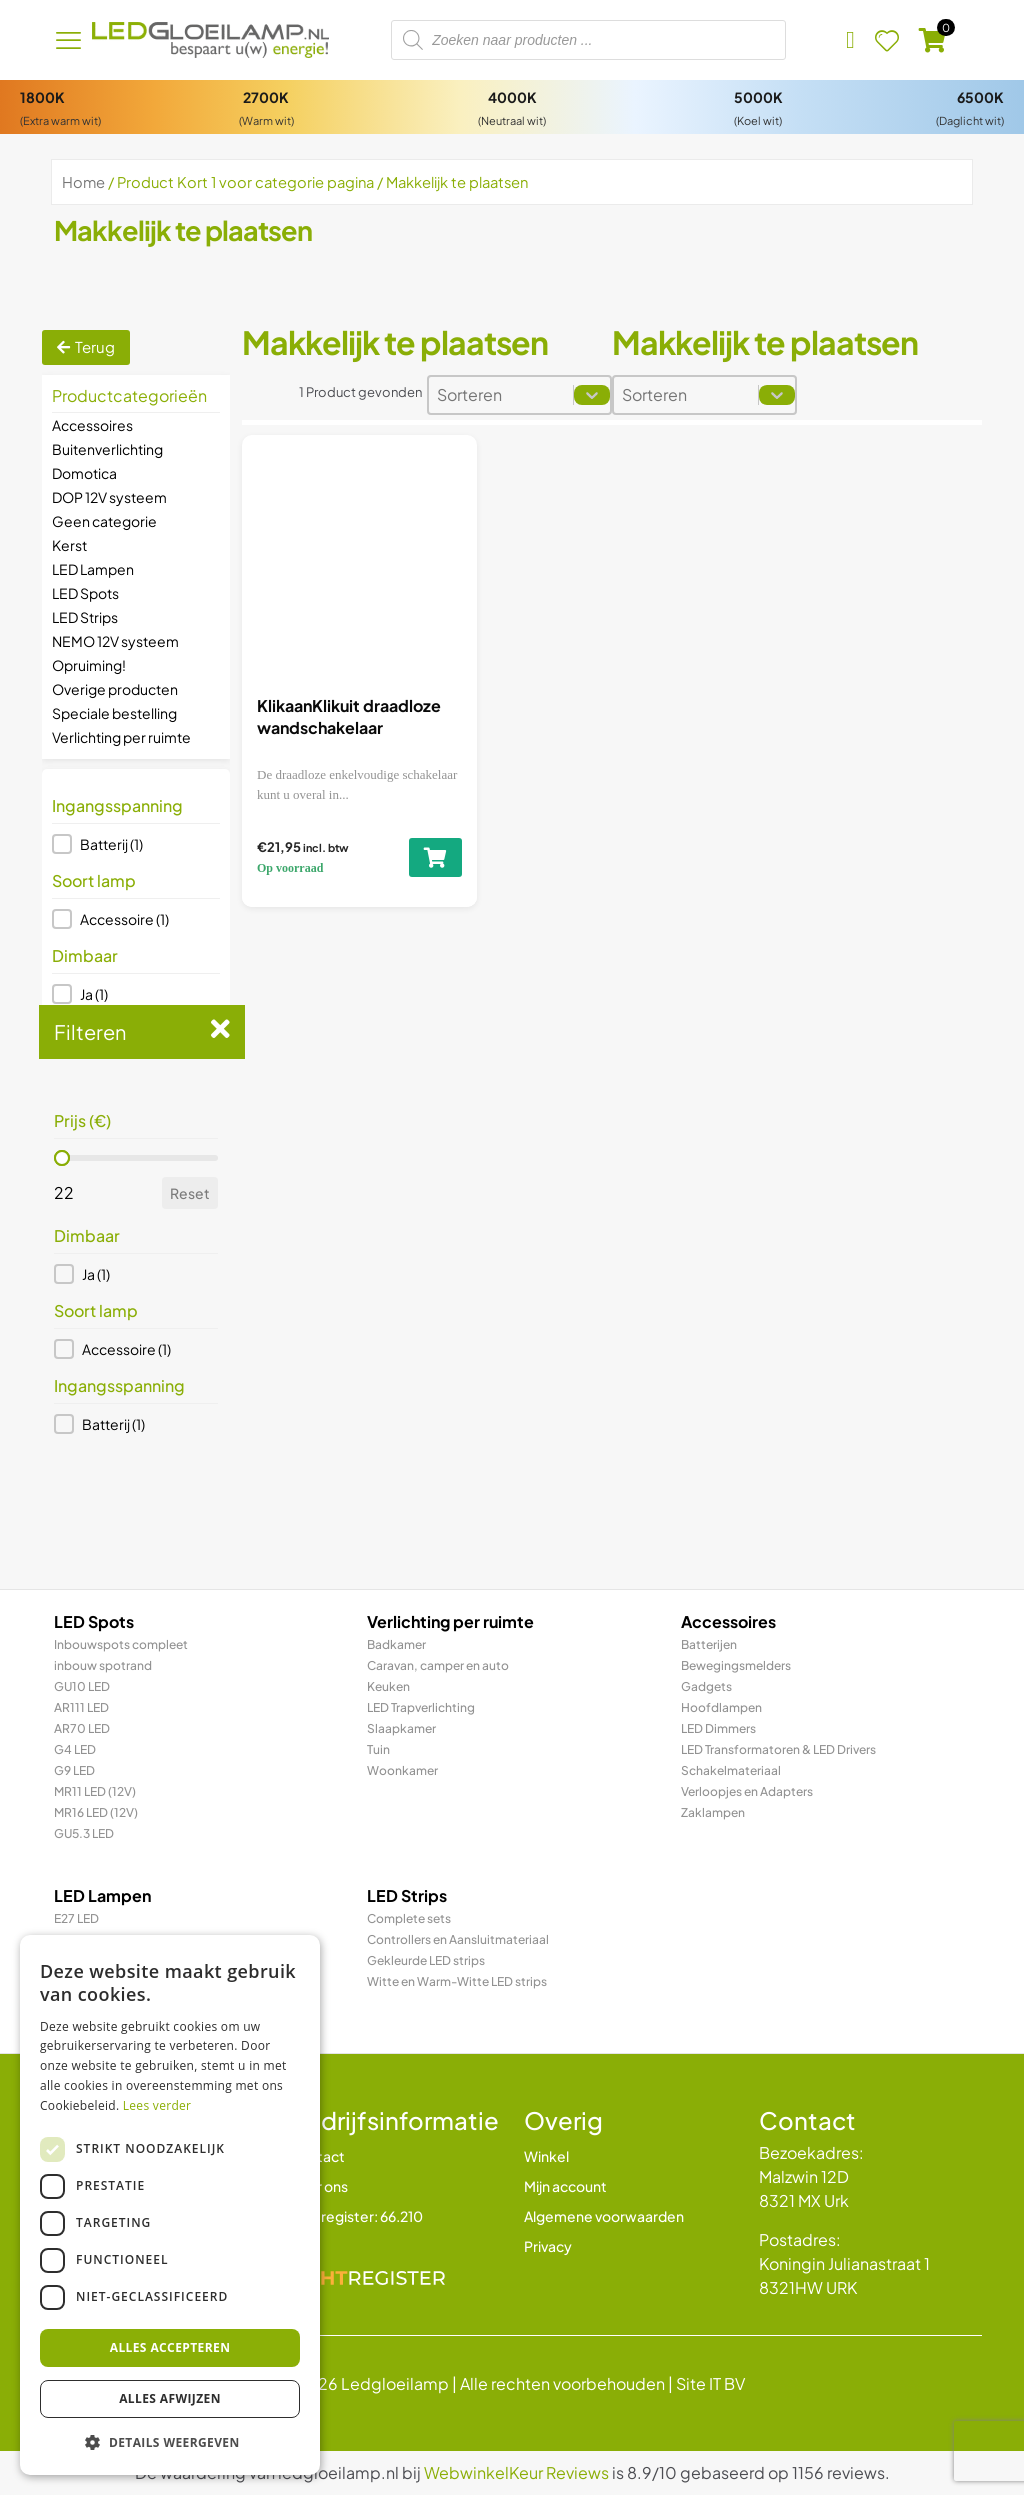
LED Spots (85, 593)
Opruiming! (89, 665)
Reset (190, 1193)
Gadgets (706, 1686)
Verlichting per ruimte (121, 737)
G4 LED (75, 1749)
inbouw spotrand (103, 1665)
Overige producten (115, 689)
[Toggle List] (592, 395)
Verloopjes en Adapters (747, 1791)
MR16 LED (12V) (96, 1812)
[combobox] (501, 395)
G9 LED (74, 1770)
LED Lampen (93, 569)
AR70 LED (82, 1728)
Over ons (318, 2186)
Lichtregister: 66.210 (356, 2216)
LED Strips (85, 617)
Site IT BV (710, 2383)
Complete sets (409, 1918)
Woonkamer (402, 1770)
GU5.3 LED (84, 1833)
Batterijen (709, 1644)
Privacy (548, 2246)
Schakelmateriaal (731, 1770)
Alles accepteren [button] (170, 2347)
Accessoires (92, 425)
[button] (136, 844)
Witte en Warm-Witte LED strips (457, 1981)
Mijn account (565, 2186)
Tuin (378, 1749)
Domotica (84, 473)
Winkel (546, 2156)
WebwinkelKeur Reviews (516, 2472)
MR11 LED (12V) (95, 1791)
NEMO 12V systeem (115, 641)
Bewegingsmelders (736, 1665)
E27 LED (76, 1918)
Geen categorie (104, 521)
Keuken (388, 1686)
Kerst (69, 545)
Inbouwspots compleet (121, 1644)
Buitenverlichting (107, 449)
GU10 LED (82, 1686)
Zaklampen (713, 1812)
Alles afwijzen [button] (170, 2398)
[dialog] (170, 2205)
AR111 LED (81, 1707)
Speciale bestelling (114, 713)
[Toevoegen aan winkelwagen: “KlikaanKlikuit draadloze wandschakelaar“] (435, 857)
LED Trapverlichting (421, 1707)
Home (83, 182)
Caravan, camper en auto (438, 1665)
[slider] (62, 1158)
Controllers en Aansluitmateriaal (458, 1939)
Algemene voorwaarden (604, 2216)
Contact (317, 2156)
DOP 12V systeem (109, 497)
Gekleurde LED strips (426, 1960)
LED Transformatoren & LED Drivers (778, 1749)
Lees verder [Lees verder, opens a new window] (157, 2105)
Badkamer (396, 1644)
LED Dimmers (718, 1728)
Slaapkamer (401, 1728)
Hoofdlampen (721, 1707)
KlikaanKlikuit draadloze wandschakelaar (349, 716)
